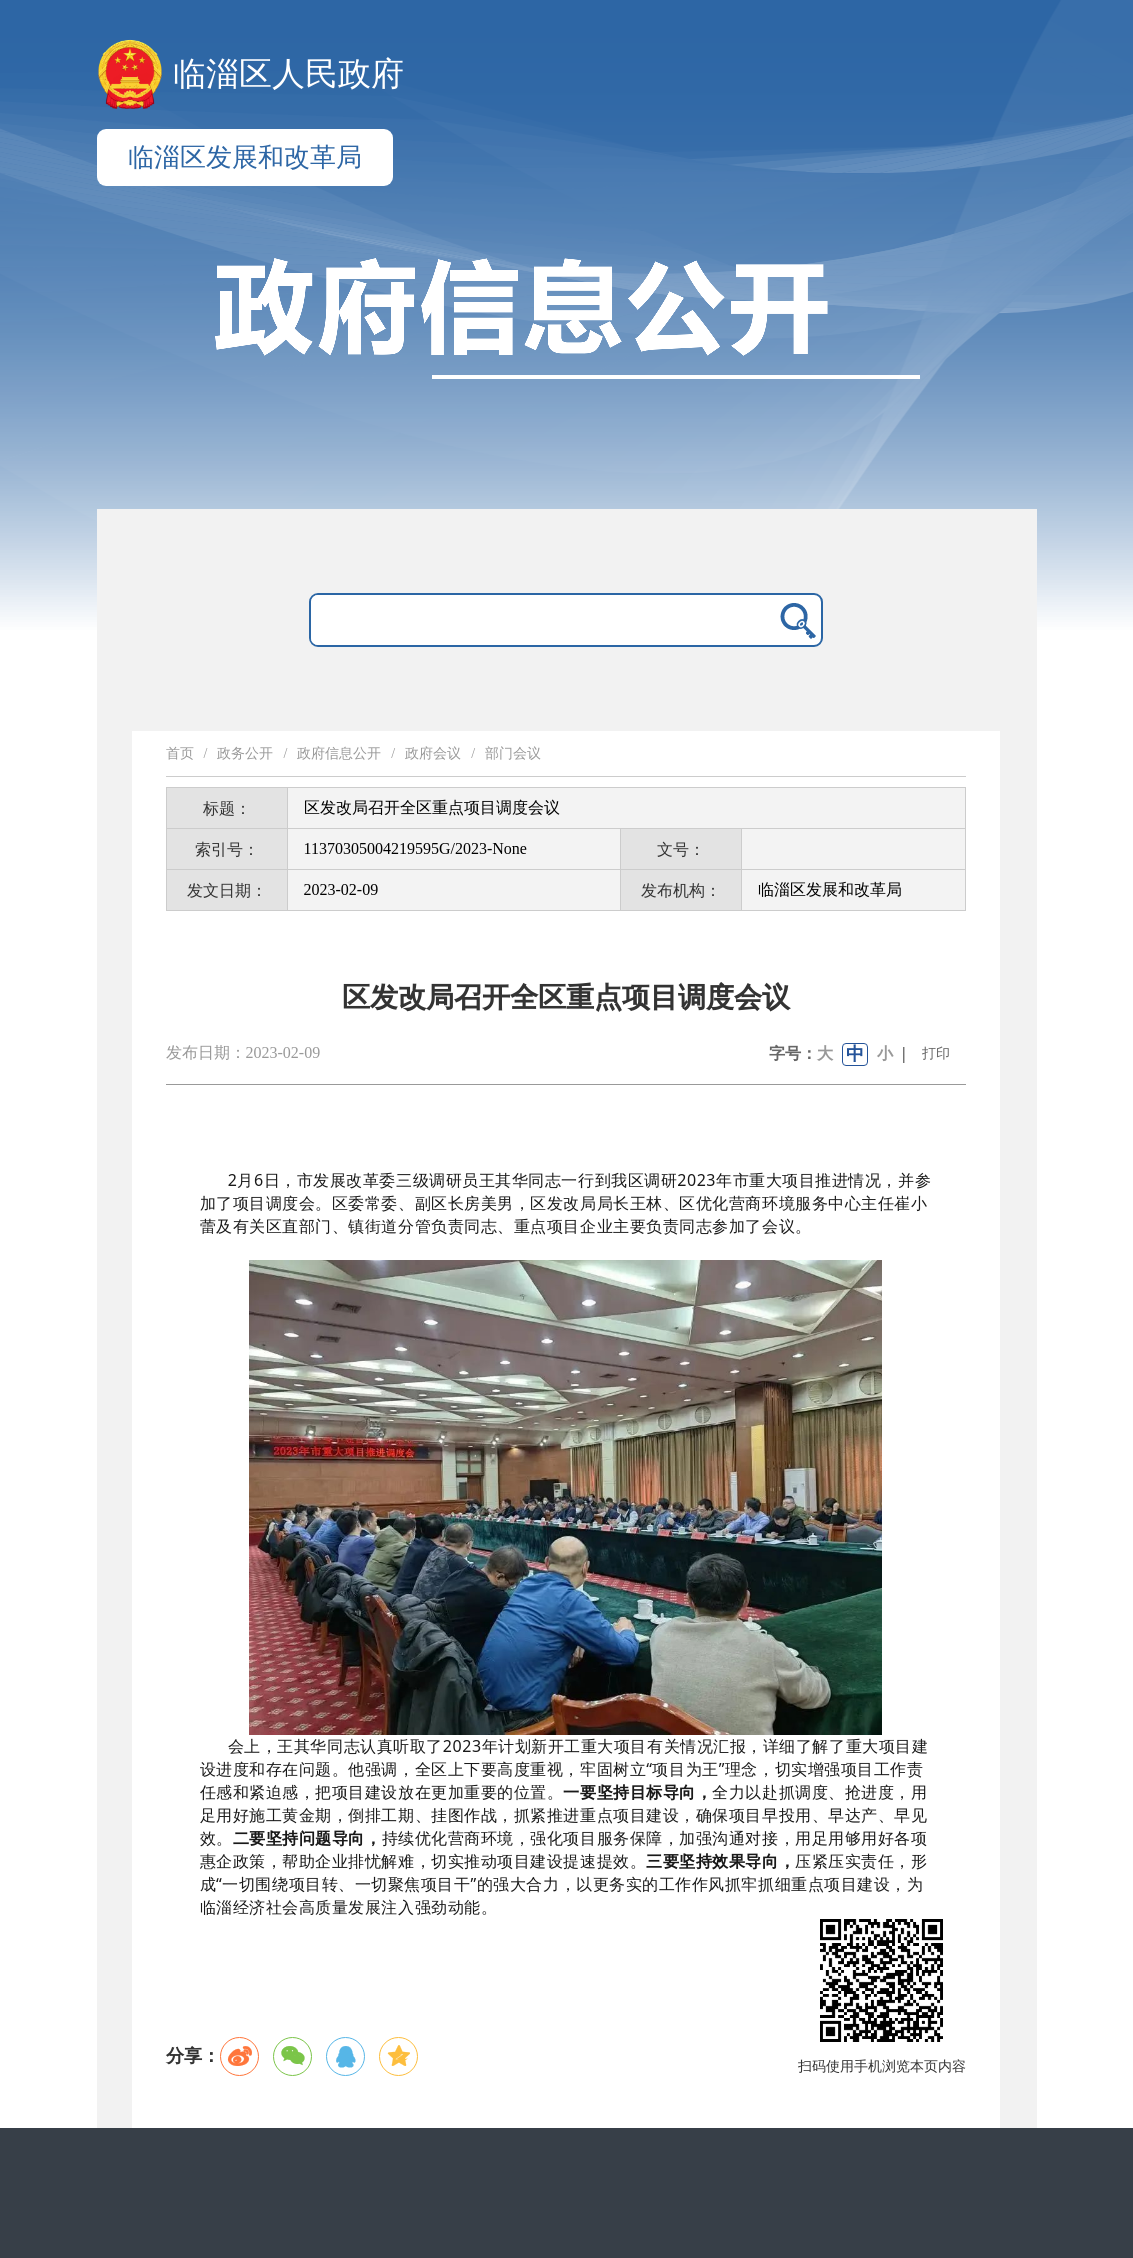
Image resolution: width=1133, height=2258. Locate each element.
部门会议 (513, 753)
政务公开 (245, 753)
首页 (180, 753)
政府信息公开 (339, 753)
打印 (936, 1053)
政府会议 (433, 753)
